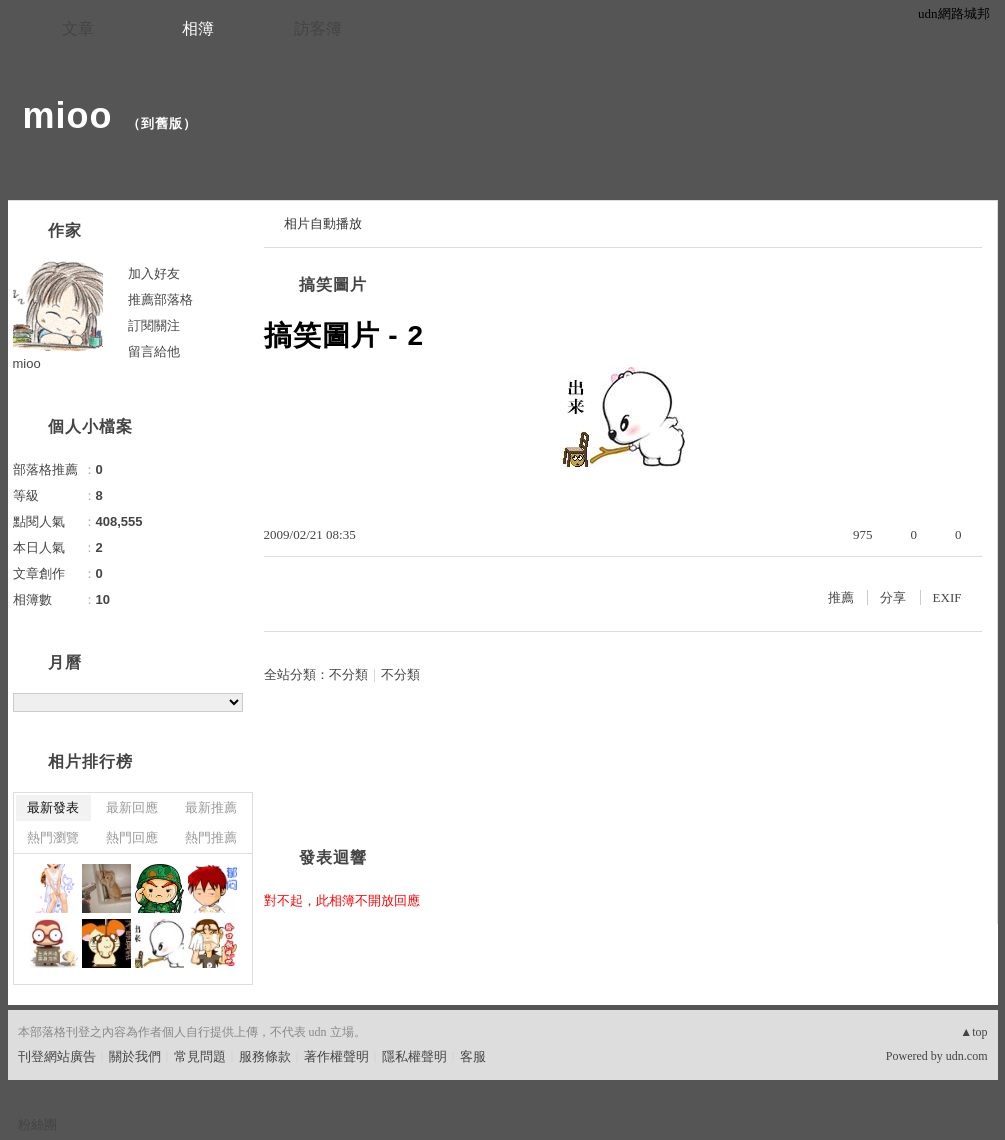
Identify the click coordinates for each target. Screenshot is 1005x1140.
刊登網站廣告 (57, 1056)
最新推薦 (211, 807)
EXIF (947, 597)
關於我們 (135, 1056)
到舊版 (162, 123)
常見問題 (200, 1056)
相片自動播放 (323, 223)
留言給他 (154, 351)
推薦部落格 (160, 299)
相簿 (198, 28)
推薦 (841, 597)
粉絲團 (37, 1124)
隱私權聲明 (414, 1056)
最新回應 (132, 807)
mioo (68, 115)
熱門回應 (132, 837)
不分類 (348, 674)
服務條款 (265, 1056)
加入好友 (154, 273)
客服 (473, 1056)
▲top (973, 1032)
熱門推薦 (211, 837)
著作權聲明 (336, 1056)
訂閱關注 (154, 325)
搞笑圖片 (333, 284)
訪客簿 (318, 28)
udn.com (967, 1056)
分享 (893, 597)
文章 (78, 28)
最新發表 (53, 807)
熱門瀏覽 (53, 837)
